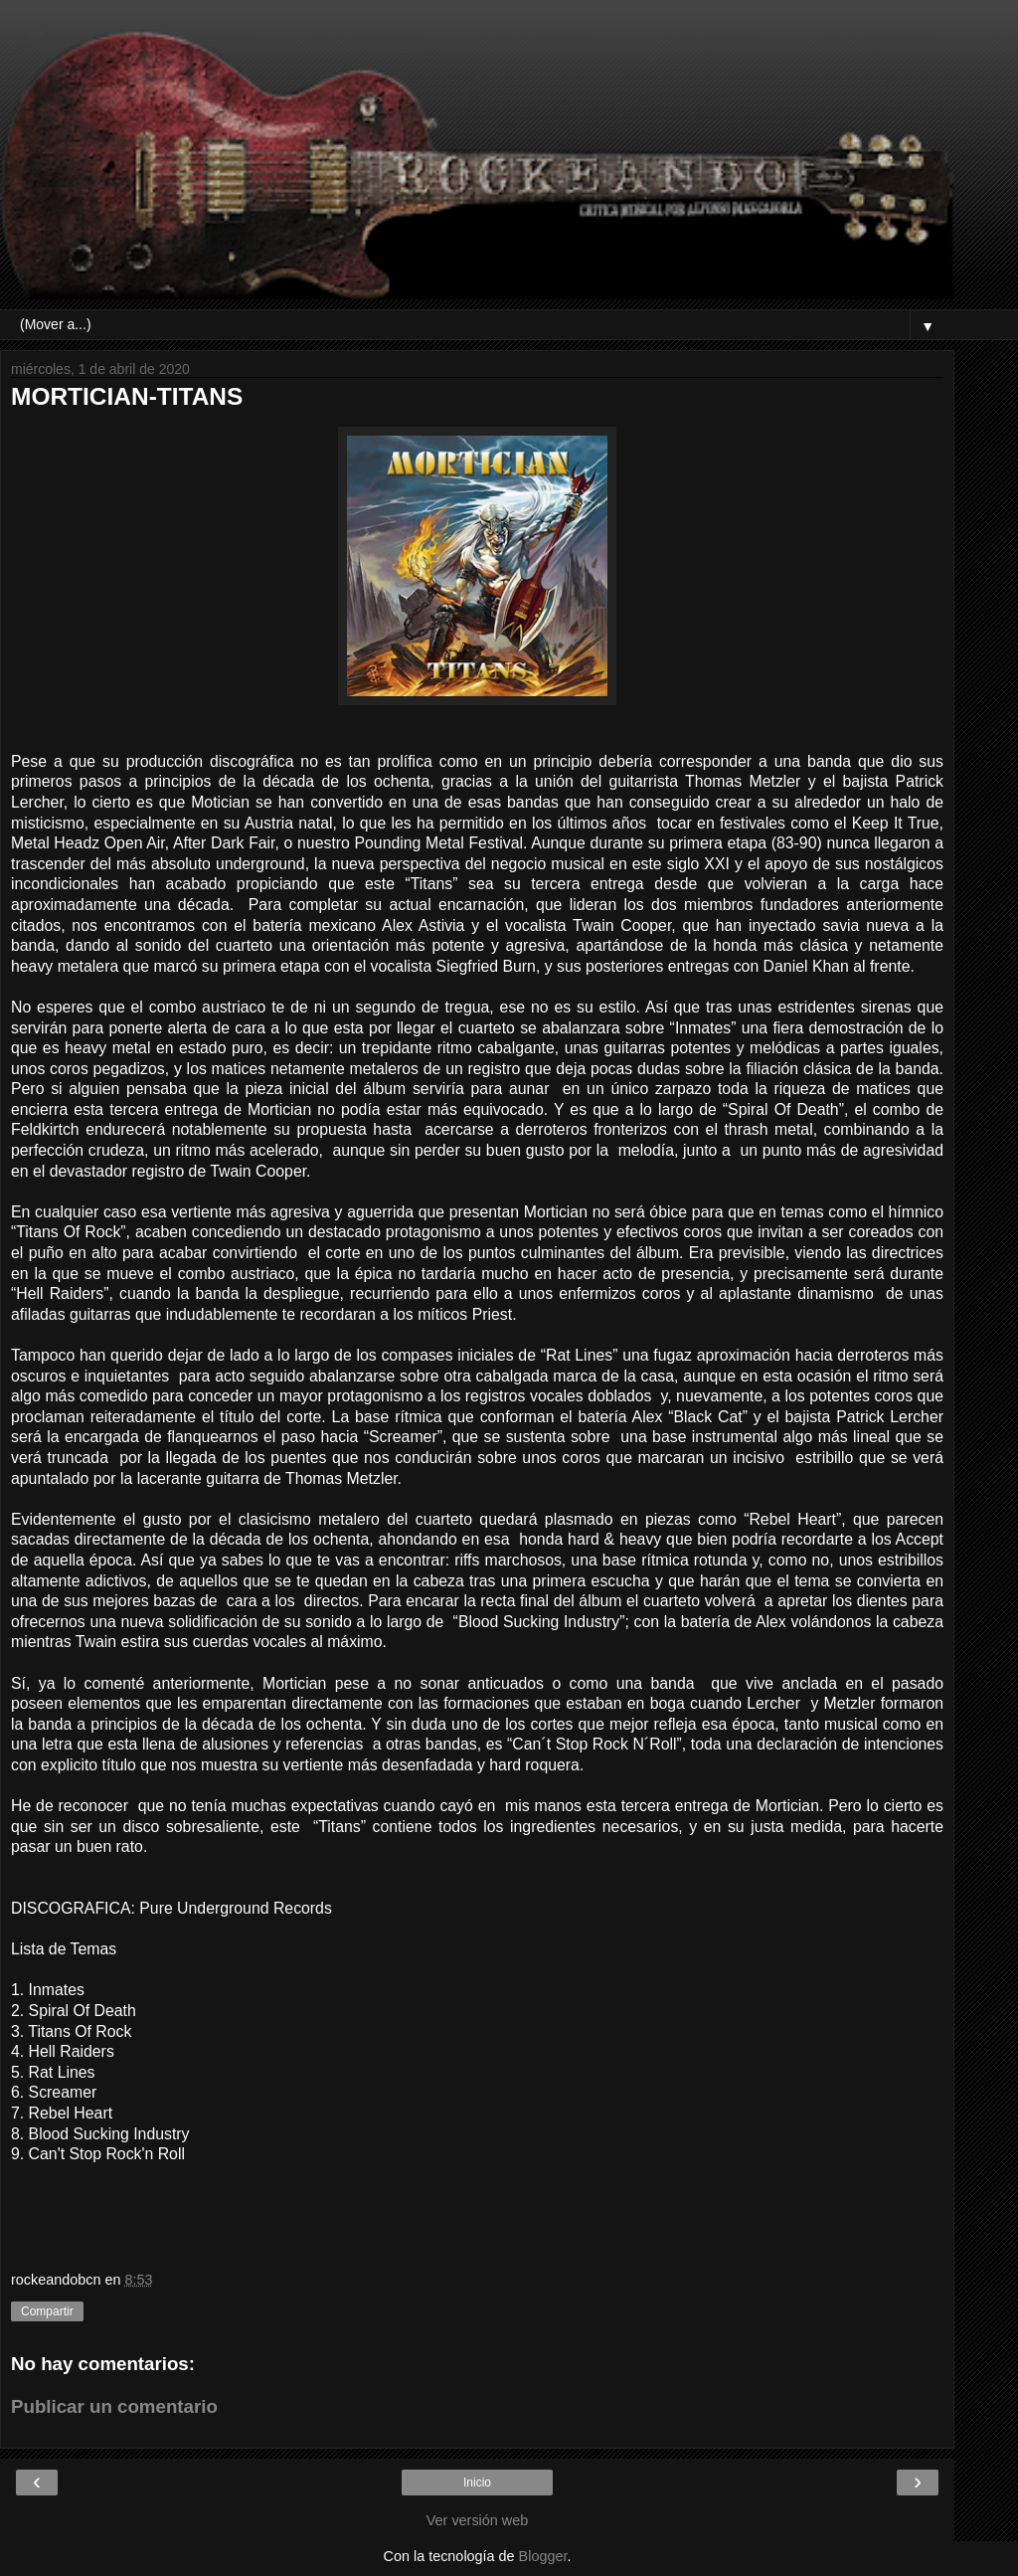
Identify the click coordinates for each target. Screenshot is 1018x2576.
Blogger (543, 2556)
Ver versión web (477, 2520)
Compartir (47, 2311)
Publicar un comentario (114, 2406)
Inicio (477, 2482)
